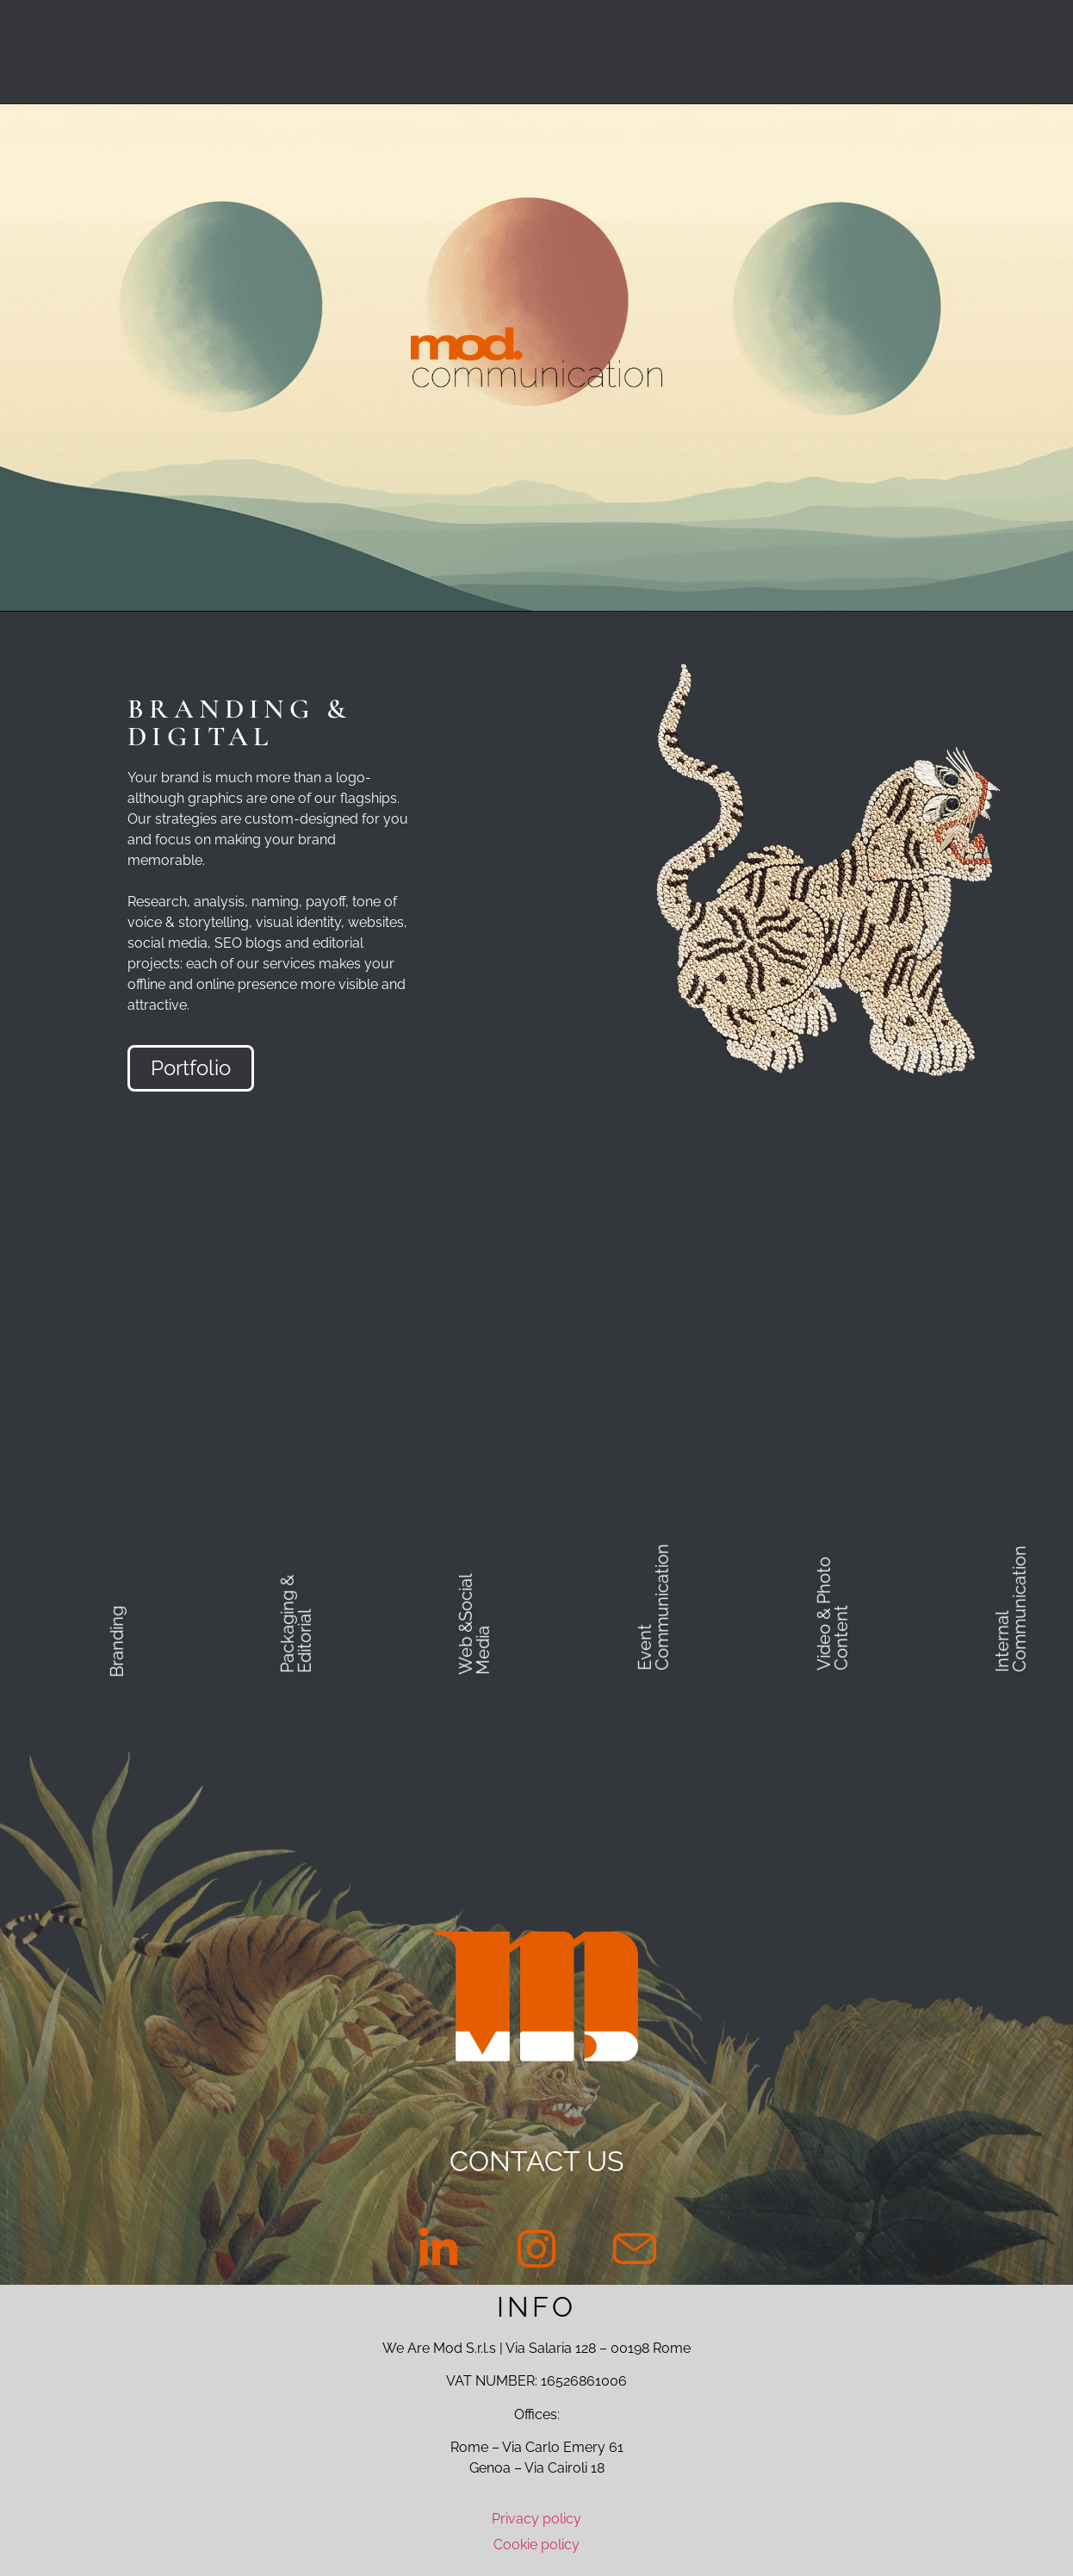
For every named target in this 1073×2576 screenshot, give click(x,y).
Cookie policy (536, 2544)
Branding (117, 1641)
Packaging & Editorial (295, 1624)
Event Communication (654, 1607)
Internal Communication (1011, 1609)
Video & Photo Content (832, 1614)
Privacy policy (536, 2519)
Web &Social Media (474, 1625)
